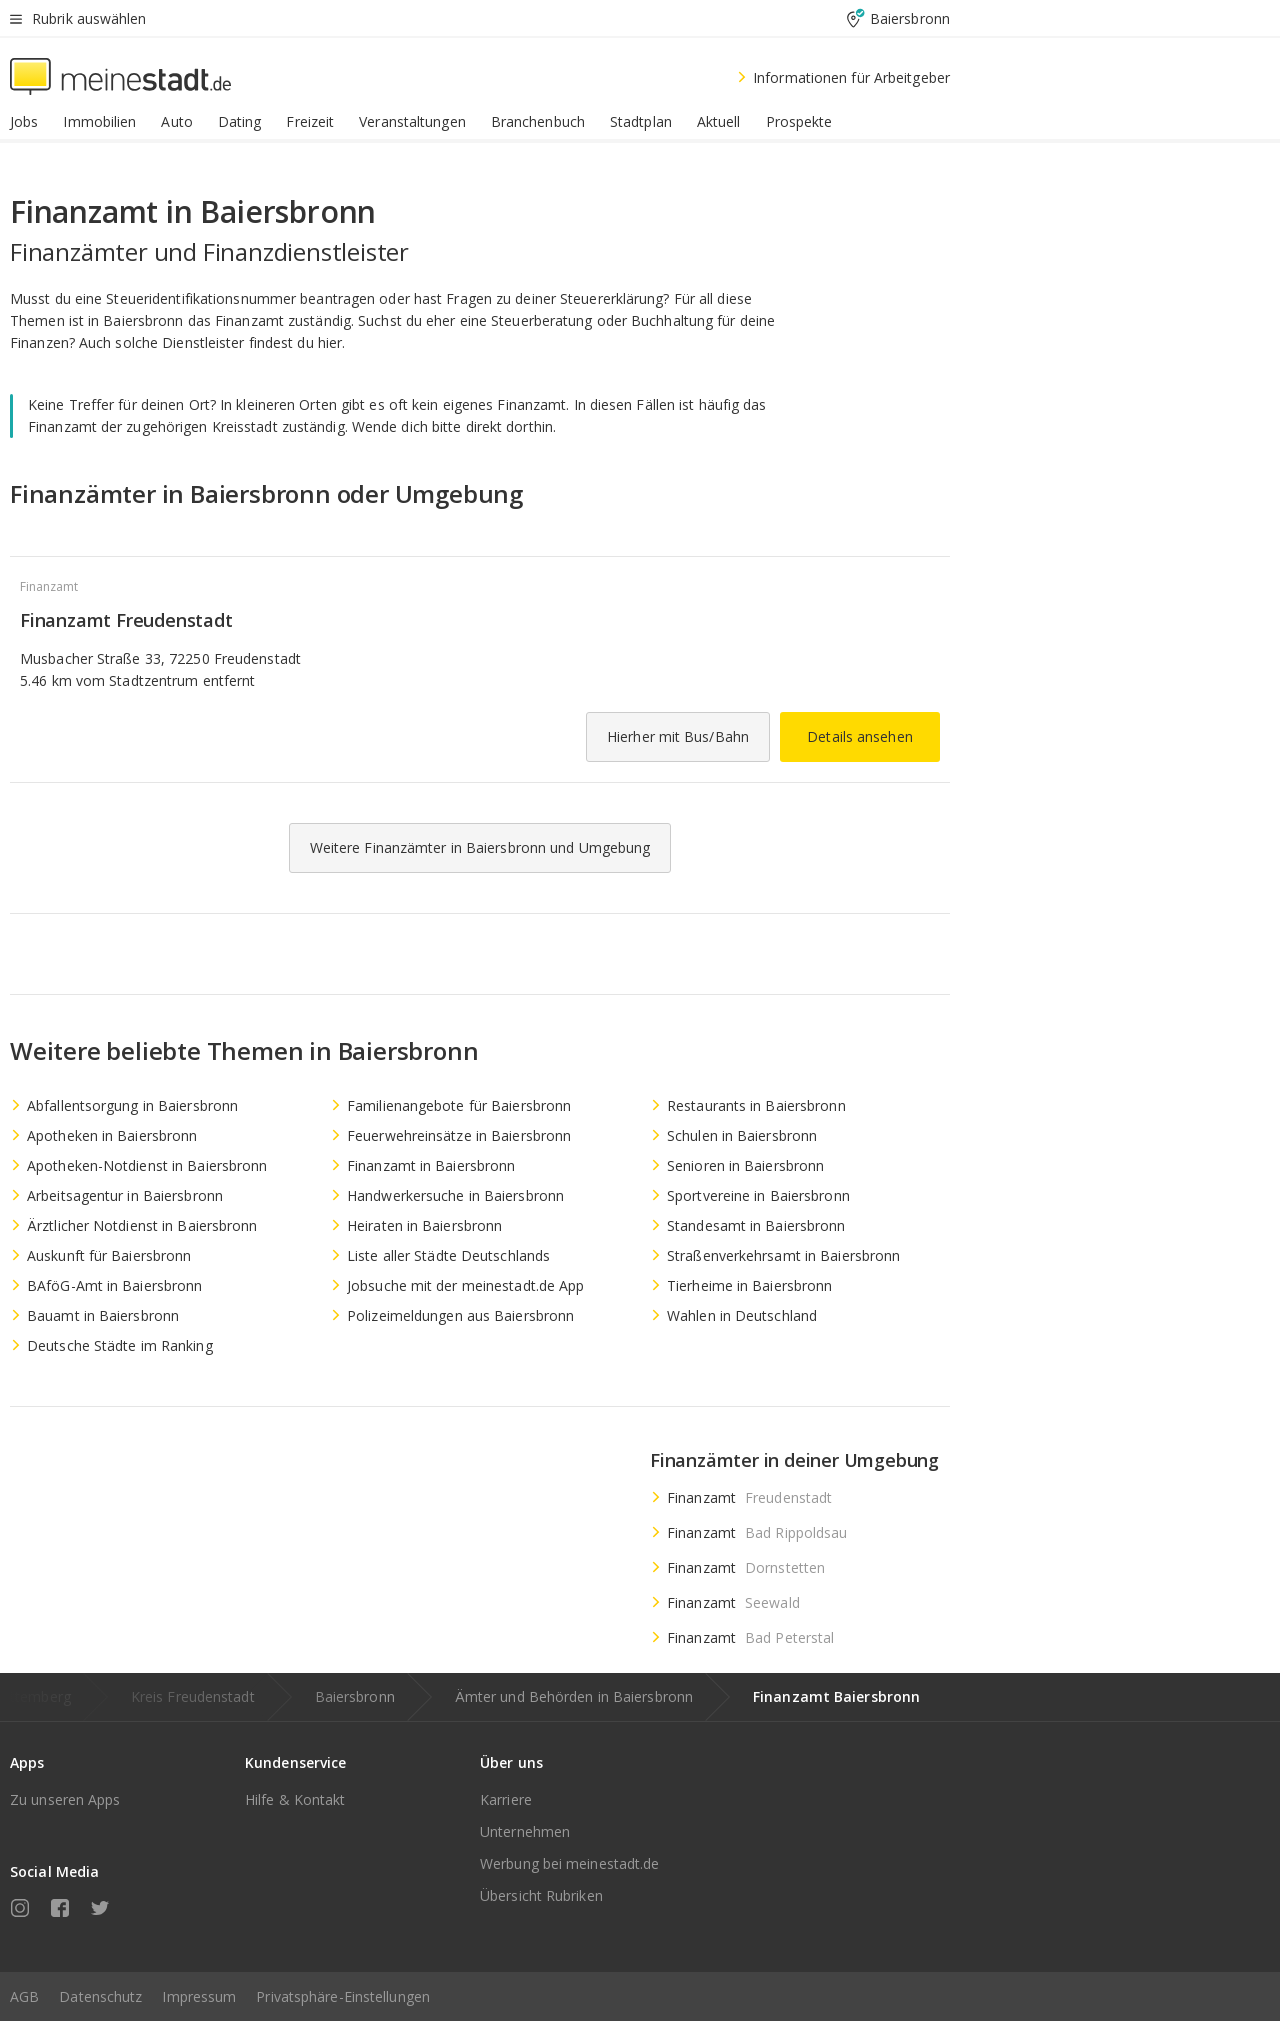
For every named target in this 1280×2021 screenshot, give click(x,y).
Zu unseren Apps (65, 1799)
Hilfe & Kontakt (295, 1799)
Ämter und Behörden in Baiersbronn (574, 1696)
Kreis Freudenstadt (193, 1696)
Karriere (506, 1799)
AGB (24, 1996)
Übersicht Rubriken (541, 1895)
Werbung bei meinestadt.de (570, 1863)
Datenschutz (100, 1996)
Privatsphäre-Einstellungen (343, 1996)
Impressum (199, 1996)
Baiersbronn (355, 1696)
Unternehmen (525, 1831)
